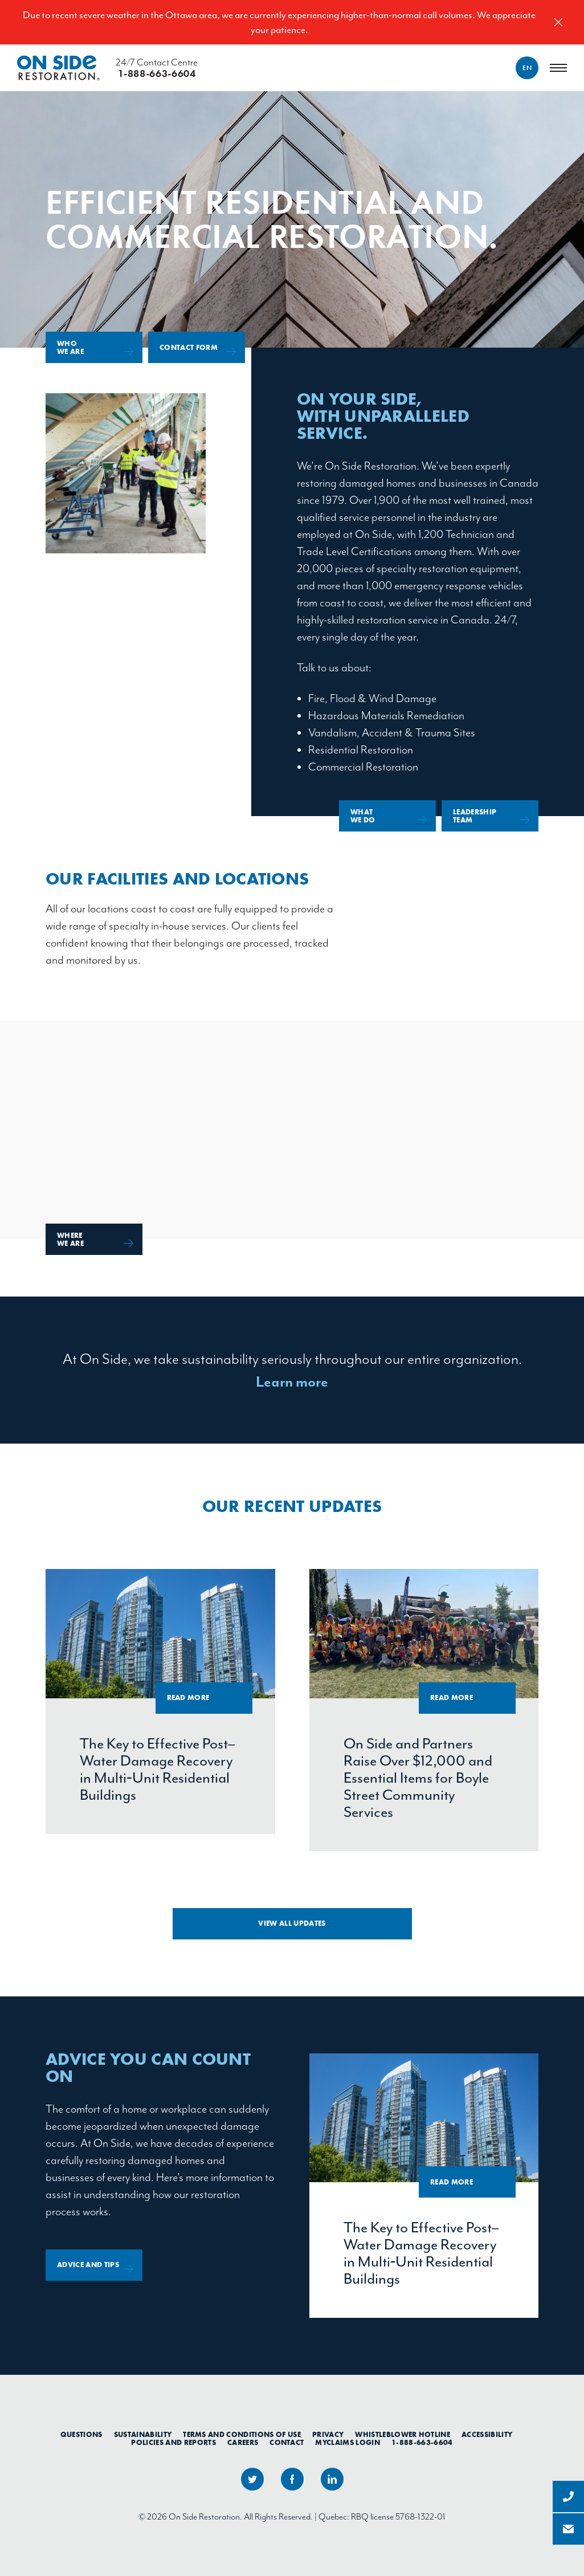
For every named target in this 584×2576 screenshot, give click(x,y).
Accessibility (487, 2435)
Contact (286, 2443)
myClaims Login (347, 2443)
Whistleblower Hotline (402, 2435)
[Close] (558, 22)
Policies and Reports (173, 2443)
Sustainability (143, 2435)
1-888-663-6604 (422, 2443)
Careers (242, 2443)
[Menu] (558, 68)
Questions (81, 2435)
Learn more (292, 1381)
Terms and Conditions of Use (242, 2435)
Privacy (328, 2435)
